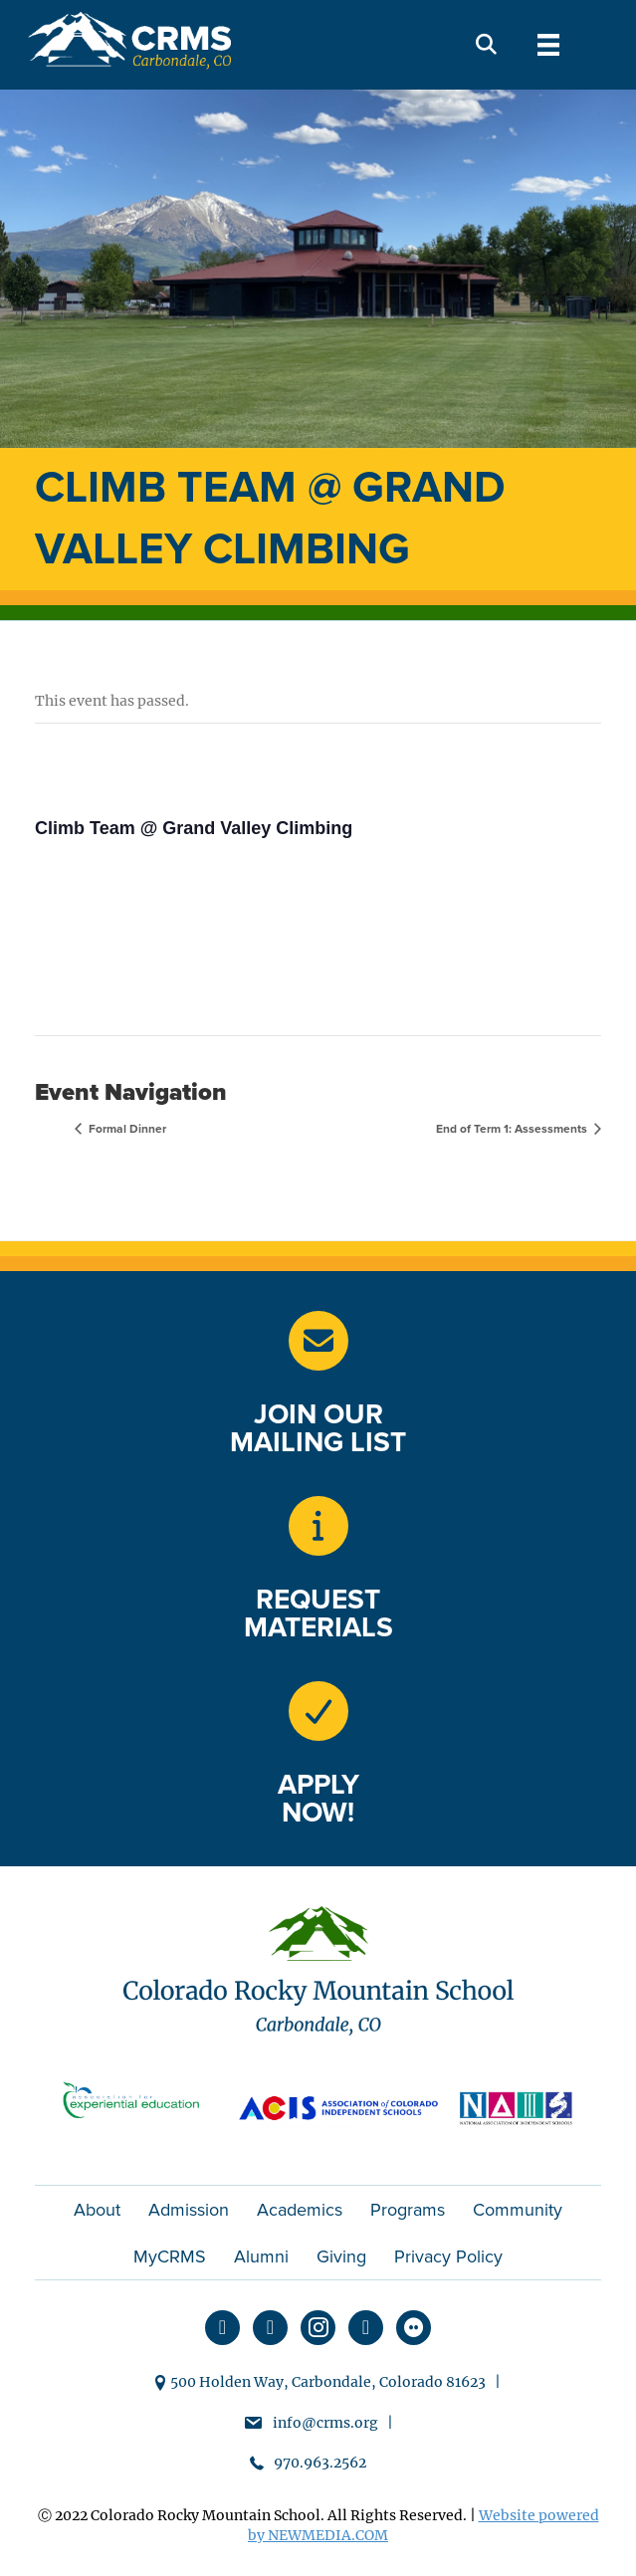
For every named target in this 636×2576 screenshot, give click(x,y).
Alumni (261, 2256)
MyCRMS (169, 2256)
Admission (188, 2210)
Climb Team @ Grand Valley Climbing (193, 828)
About (97, 2210)
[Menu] (548, 45)
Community (517, 2210)
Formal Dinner (126, 1129)
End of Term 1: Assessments (513, 1129)
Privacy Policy (448, 2256)
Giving (341, 2256)
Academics (299, 2210)
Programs (407, 2210)
